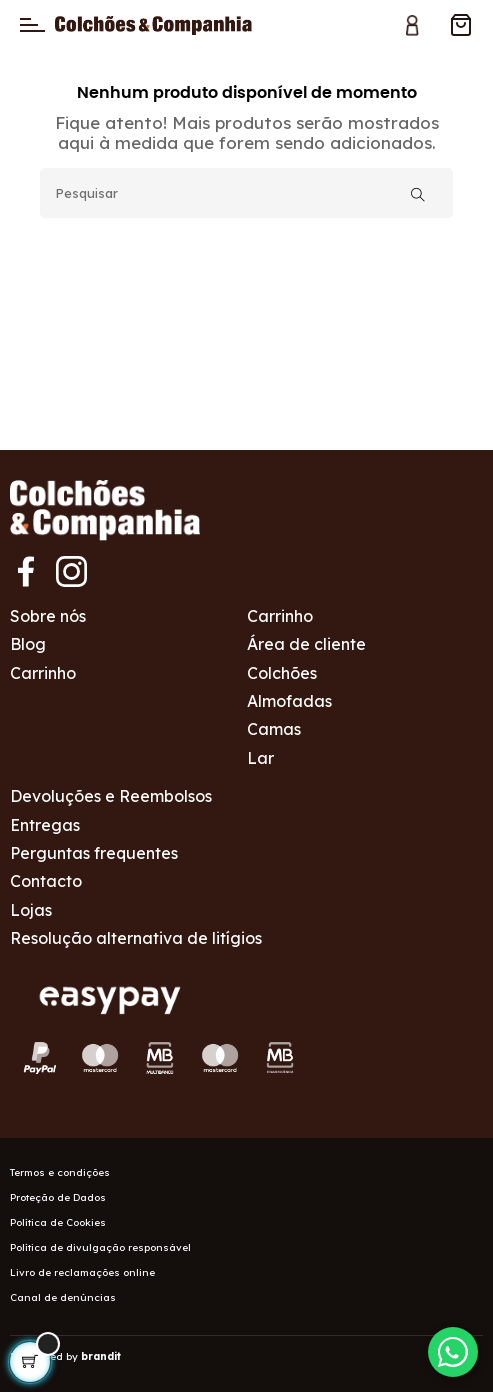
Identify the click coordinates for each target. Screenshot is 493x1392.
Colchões (282, 673)
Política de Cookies (58, 1222)
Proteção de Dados (58, 1197)
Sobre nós (48, 616)
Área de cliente (306, 644)
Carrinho (43, 673)
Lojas (31, 910)
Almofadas (289, 701)
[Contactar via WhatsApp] (453, 1352)
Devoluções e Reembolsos (111, 796)
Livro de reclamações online (82, 1272)
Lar (260, 758)
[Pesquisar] (246, 193)
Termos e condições (60, 1172)
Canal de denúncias (63, 1297)
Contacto (46, 881)
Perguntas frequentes (94, 853)
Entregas (45, 825)
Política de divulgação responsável (100, 1247)
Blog (28, 644)
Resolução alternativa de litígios (136, 938)
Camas (274, 729)
